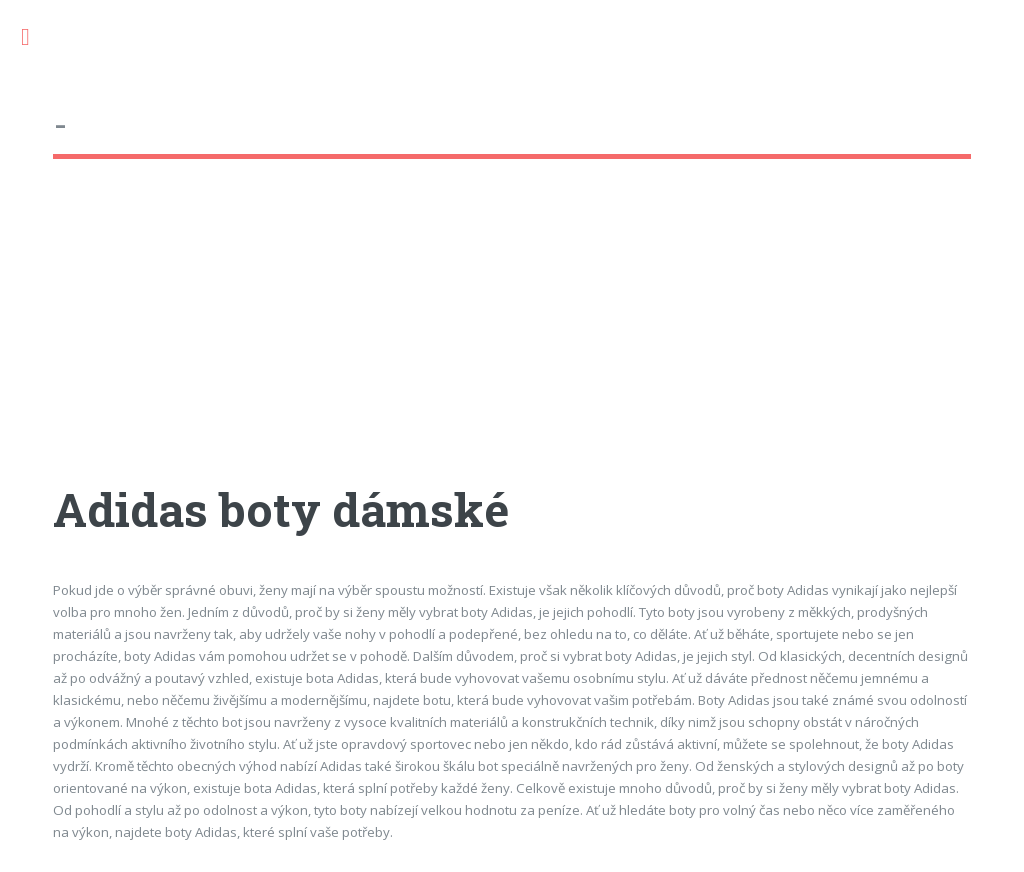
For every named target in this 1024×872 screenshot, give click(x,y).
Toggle (36, 37)
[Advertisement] (511, 339)
